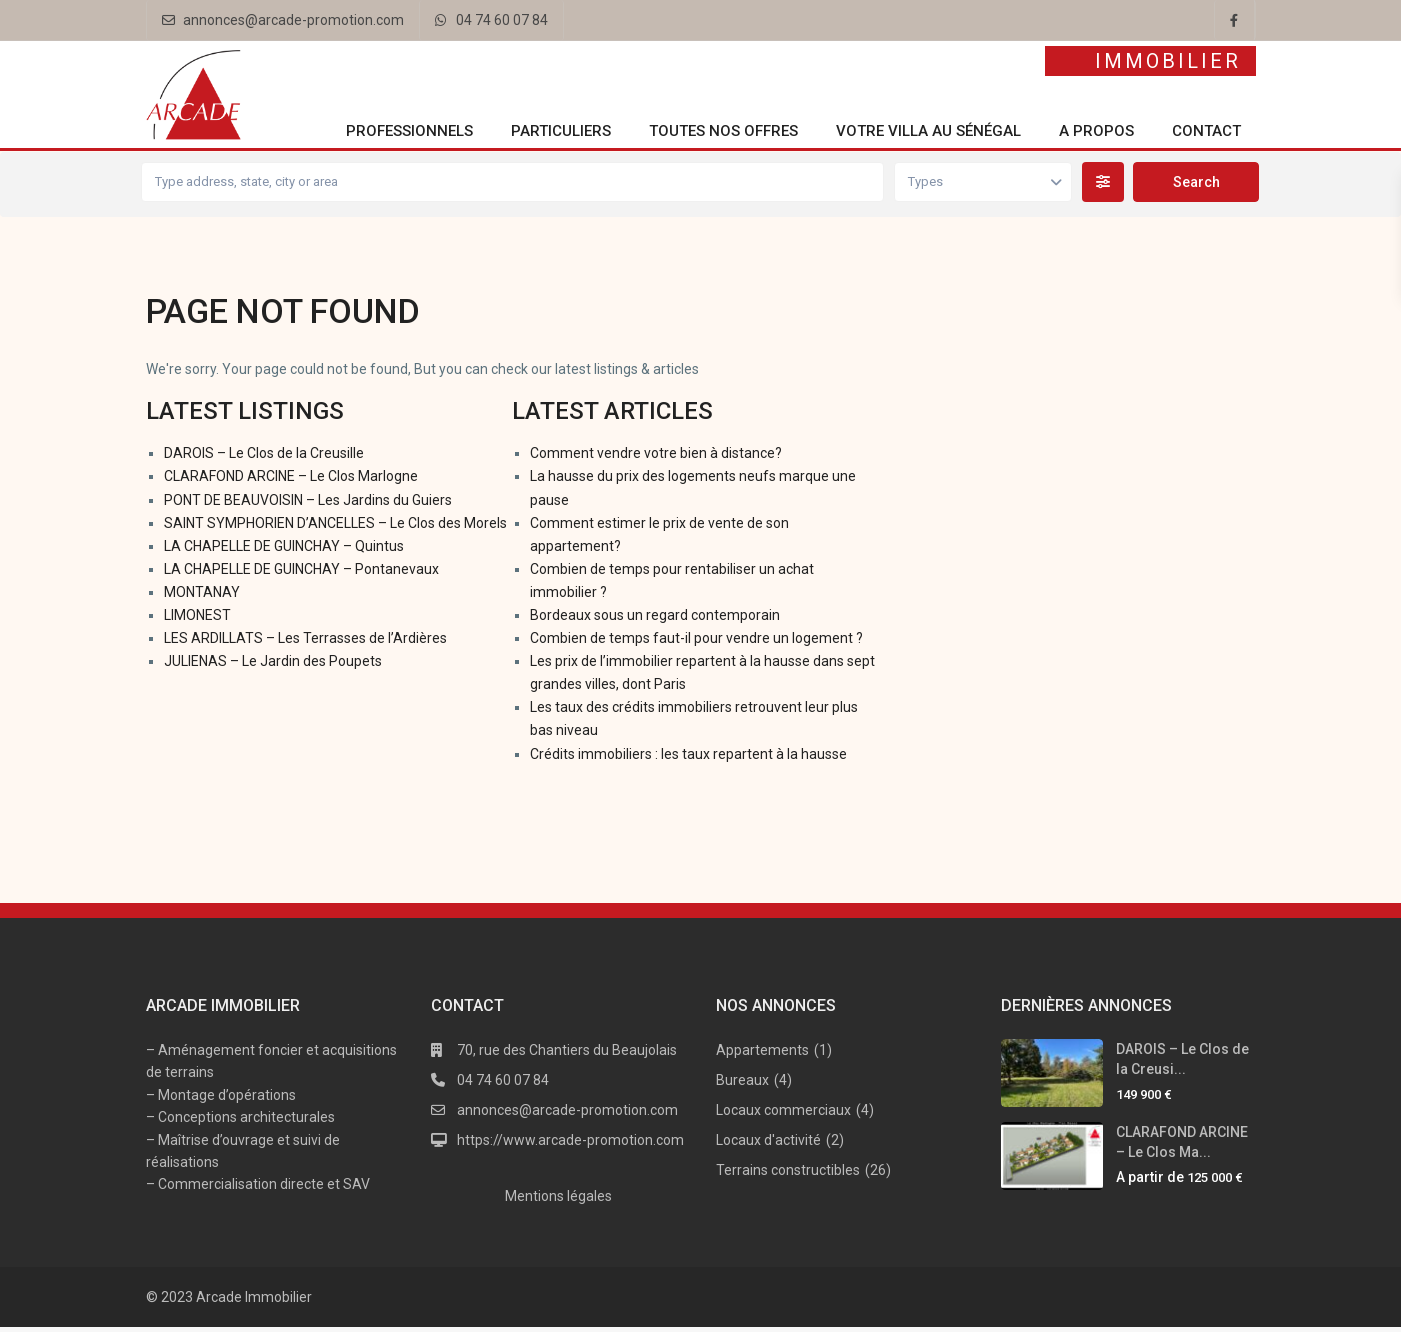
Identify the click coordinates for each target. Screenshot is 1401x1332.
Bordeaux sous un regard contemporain (655, 620)
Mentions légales (558, 1201)
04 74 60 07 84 (502, 20)
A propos (1096, 131)
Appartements (762, 1055)
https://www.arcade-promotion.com (570, 1145)
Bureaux (742, 1085)
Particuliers (561, 131)
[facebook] (1235, 20)
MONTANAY (202, 597)
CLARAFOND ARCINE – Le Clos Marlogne (291, 482)
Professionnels (409, 131)
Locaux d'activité (768, 1145)
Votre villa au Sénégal (928, 131)
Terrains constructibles (788, 1175)
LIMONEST (197, 620)
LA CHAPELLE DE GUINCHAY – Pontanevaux (301, 574)
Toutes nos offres (723, 131)
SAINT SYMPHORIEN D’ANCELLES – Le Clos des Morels (335, 528)
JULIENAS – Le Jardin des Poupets (273, 666)
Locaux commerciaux (783, 1115)
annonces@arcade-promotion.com (293, 20)
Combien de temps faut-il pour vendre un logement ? (696, 643)
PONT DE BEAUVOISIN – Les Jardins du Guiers (308, 505)
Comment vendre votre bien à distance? (656, 459)
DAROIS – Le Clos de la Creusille (264, 459)
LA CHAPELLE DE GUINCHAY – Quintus (284, 551)
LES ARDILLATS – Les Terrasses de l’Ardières (305, 643)
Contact (1206, 131)
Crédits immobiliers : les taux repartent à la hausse (688, 759)
